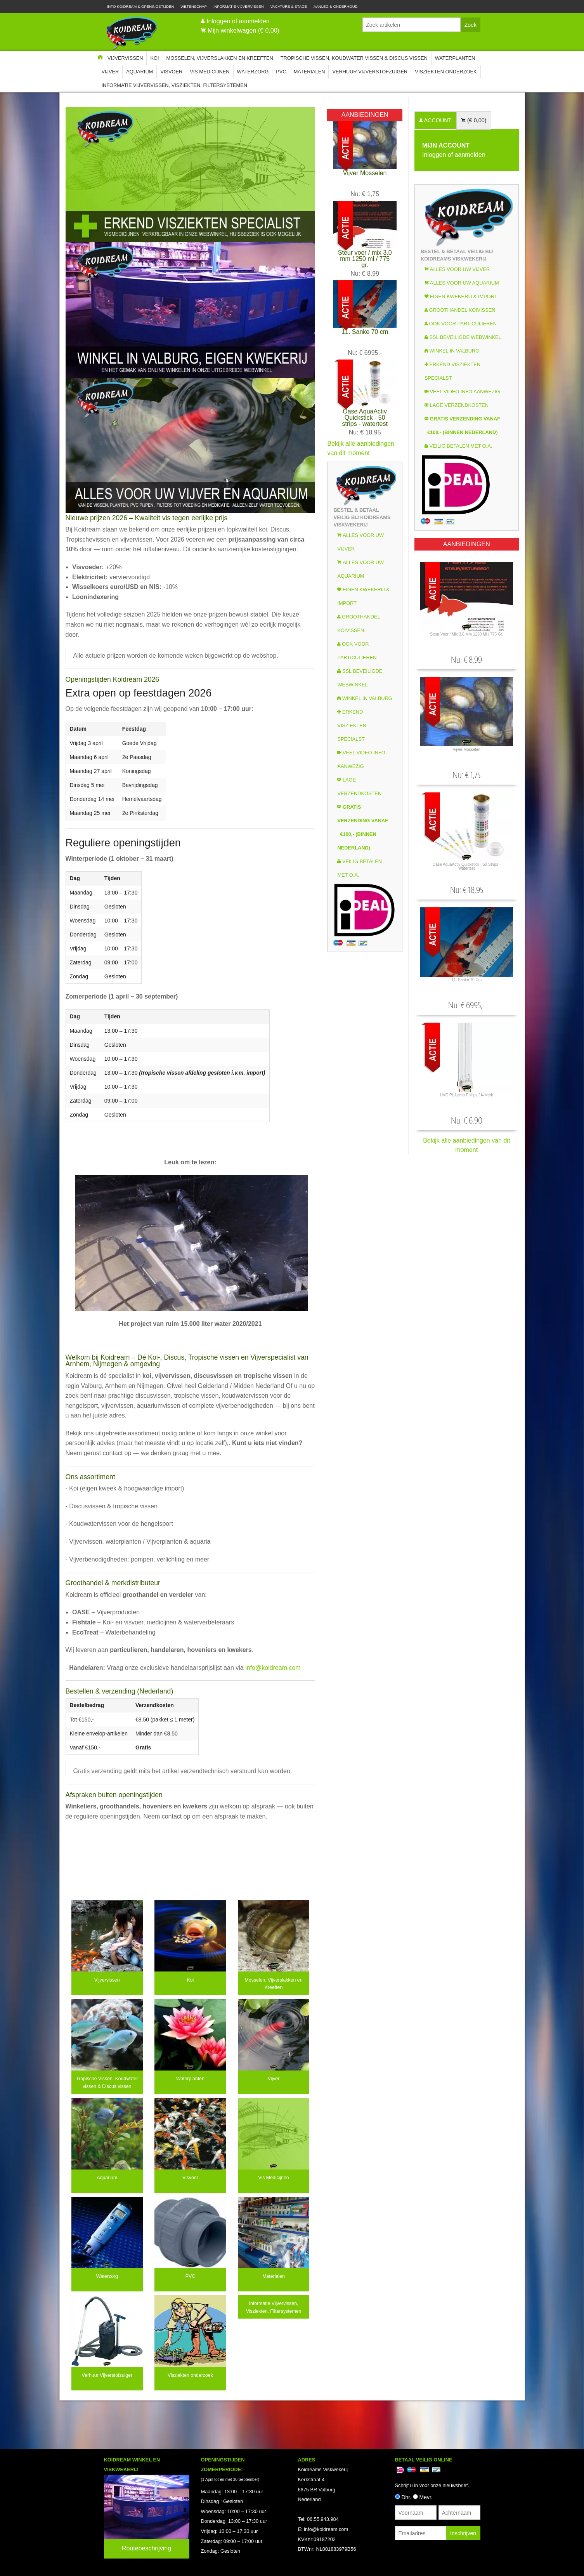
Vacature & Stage (288, 6)
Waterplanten (455, 58)
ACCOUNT (437, 120)
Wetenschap (193, 6)
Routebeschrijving (146, 2548)
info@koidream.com (273, 1667)
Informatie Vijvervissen (238, 6)
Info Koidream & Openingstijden (140, 6)
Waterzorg (253, 72)
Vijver (110, 72)
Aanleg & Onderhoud (336, 6)
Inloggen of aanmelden (238, 21)
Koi (154, 58)
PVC (281, 72)
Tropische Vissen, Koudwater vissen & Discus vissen (354, 58)
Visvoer (171, 72)
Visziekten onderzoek (446, 72)
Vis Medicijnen (209, 72)
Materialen (309, 72)
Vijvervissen (125, 58)
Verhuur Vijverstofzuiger (369, 72)
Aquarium (139, 72)
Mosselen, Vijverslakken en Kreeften (219, 58)
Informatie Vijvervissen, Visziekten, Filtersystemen (174, 85)
